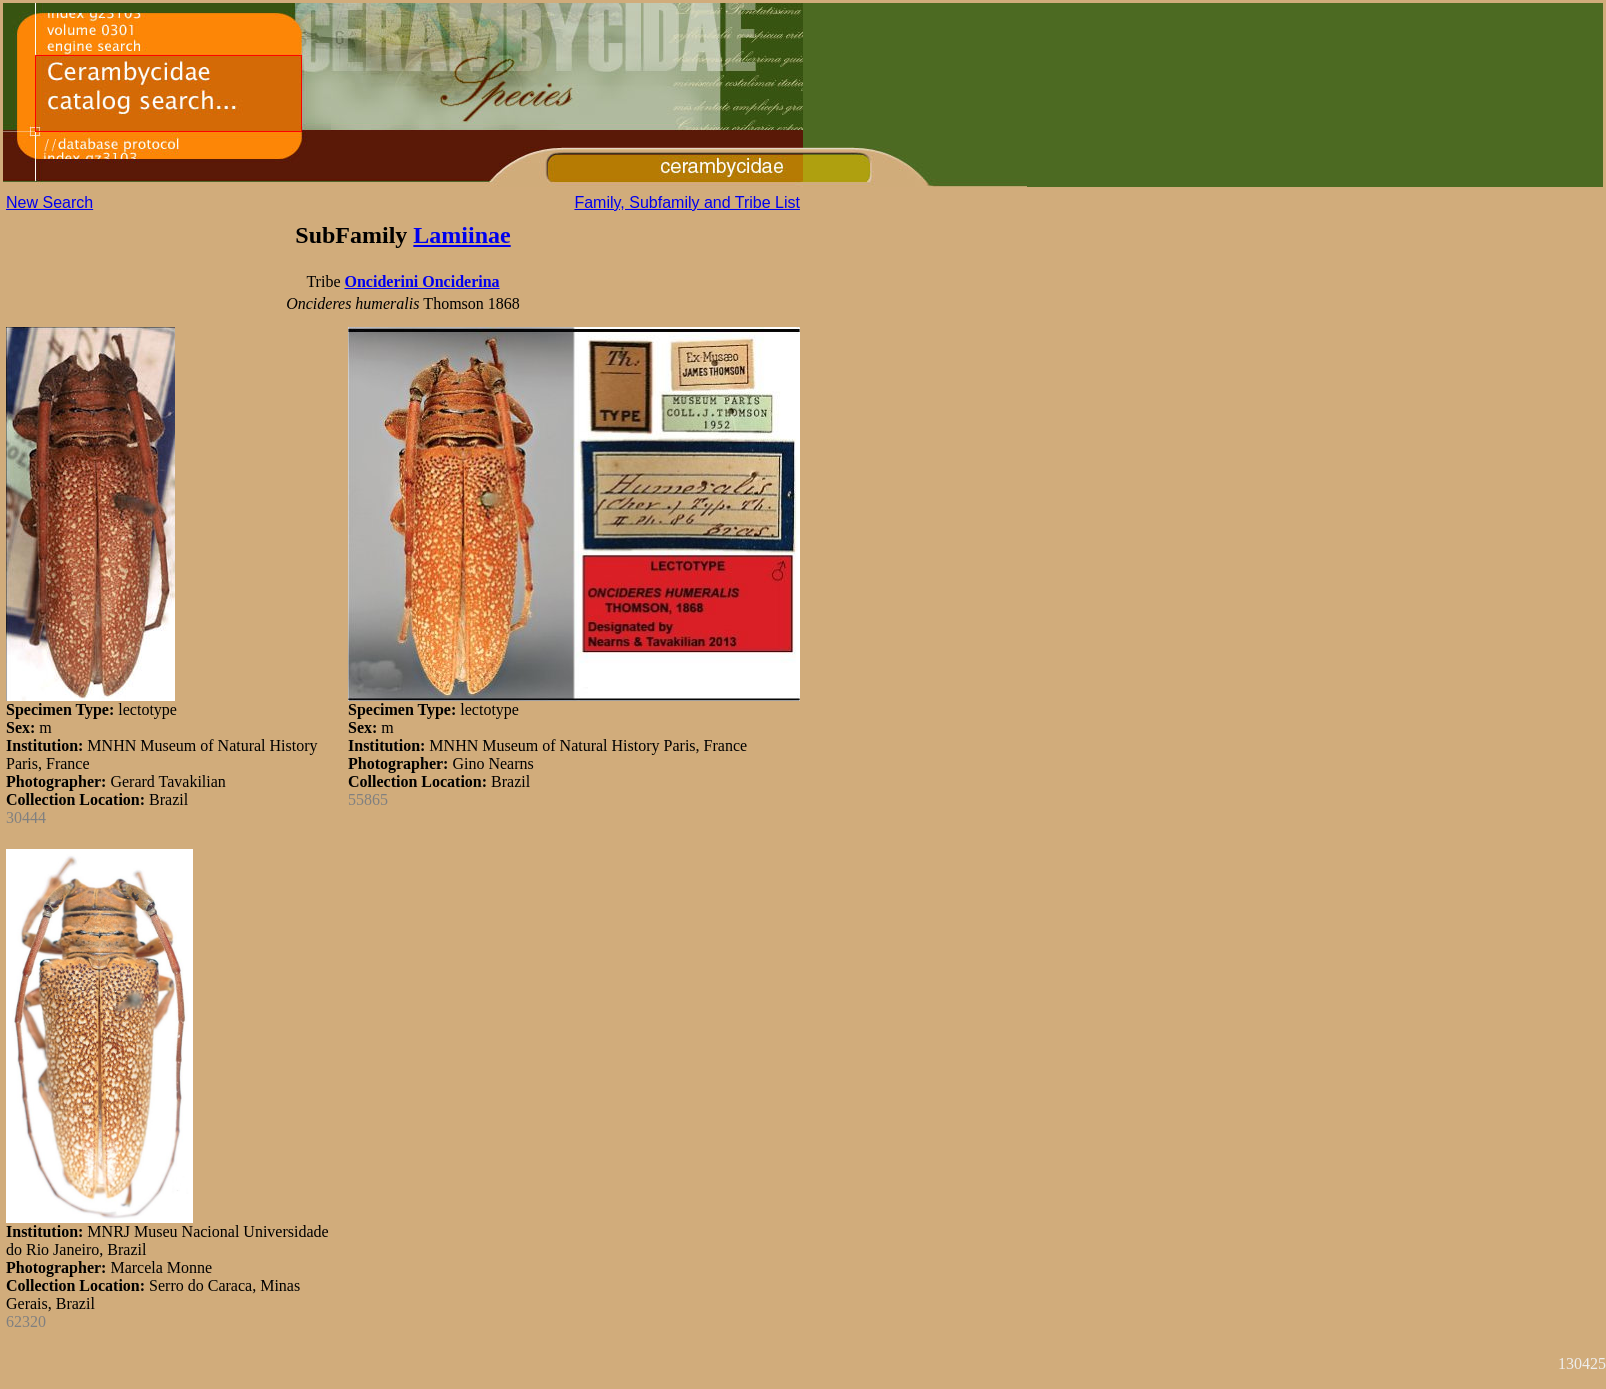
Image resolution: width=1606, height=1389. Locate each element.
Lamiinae (461, 235)
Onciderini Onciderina (421, 281)
